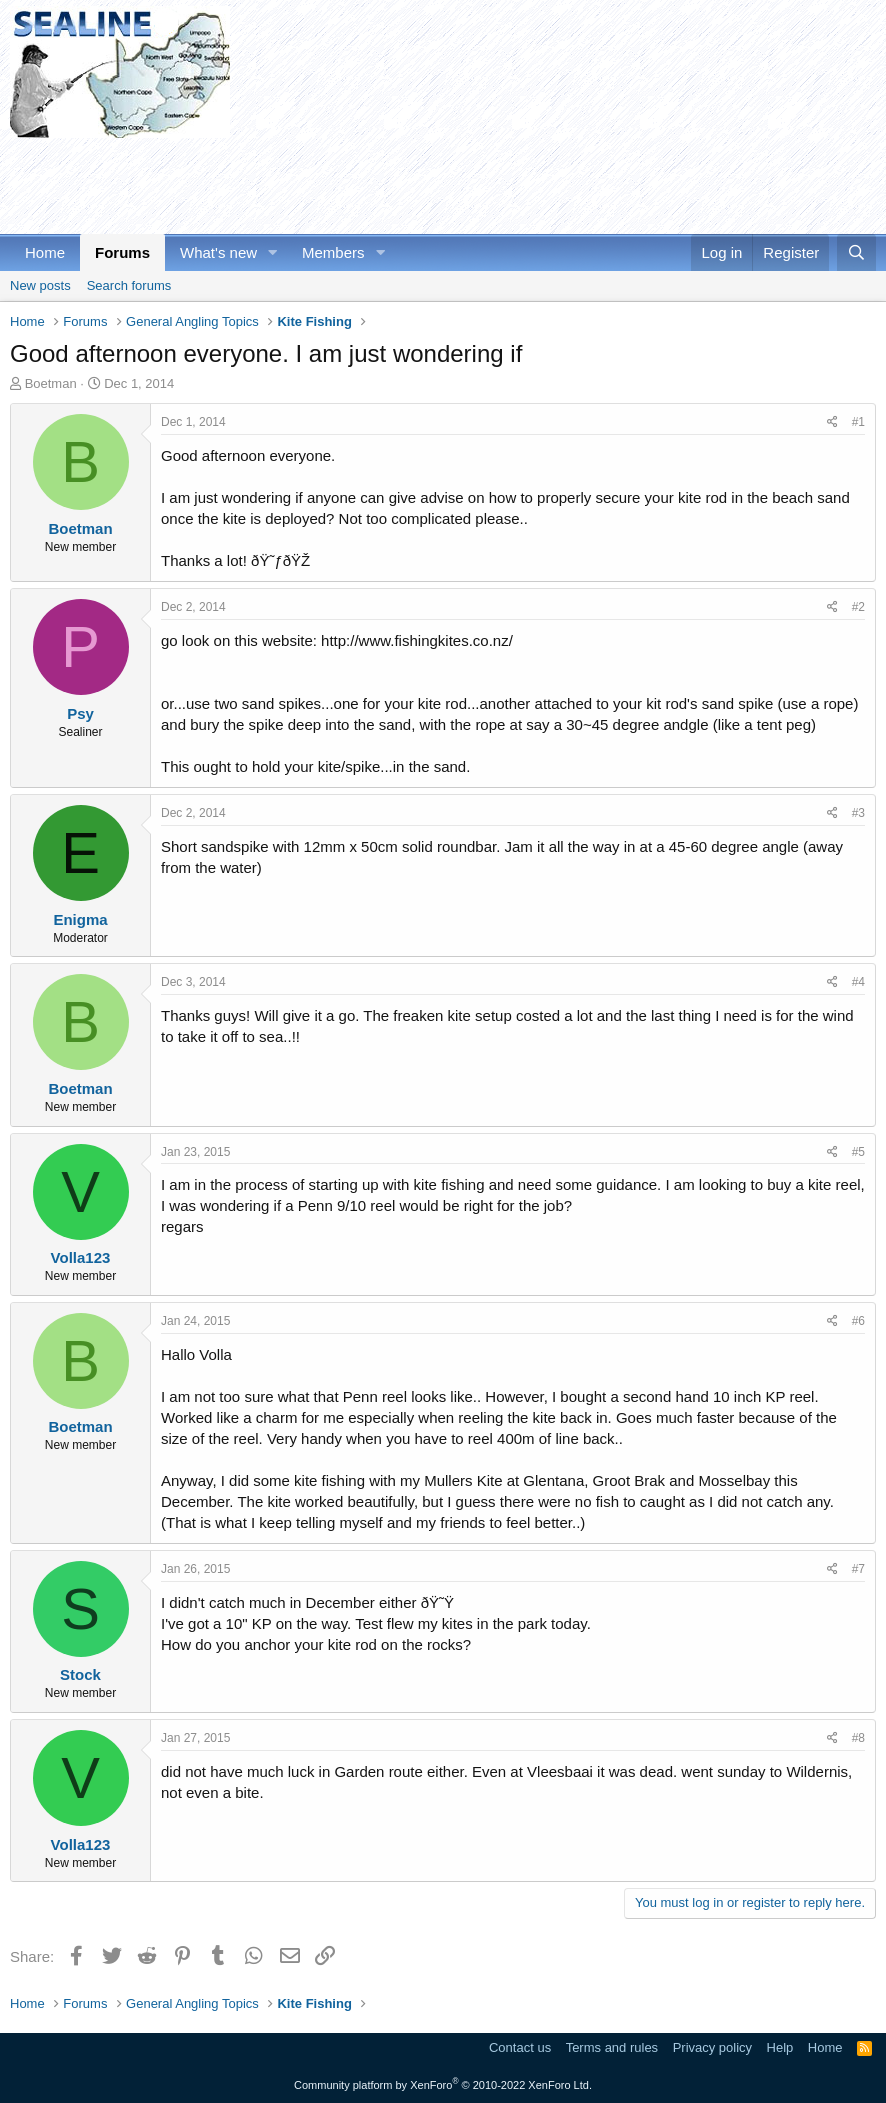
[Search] (856, 252)
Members (333, 252)
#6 (858, 1321)
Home (45, 252)
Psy (80, 713)
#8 (858, 1738)
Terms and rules (612, 2047)
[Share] (832, 422)
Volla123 (81, 1257)
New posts (40, 285)
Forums (122, 252)
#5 (858, 1152)
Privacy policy (712, 2047)
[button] (273, 252)
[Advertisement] (374, 183)
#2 (858, 607)
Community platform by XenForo (443, 2085)
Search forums (129, 285)
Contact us (520, 2047)
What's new (218, 252)
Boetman (51, 383)
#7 (858, 1569)
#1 (858, 422)
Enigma (80, 919)
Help (780, 2047)
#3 (858, 813)
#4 (858, 982)
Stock (80, 1674)
